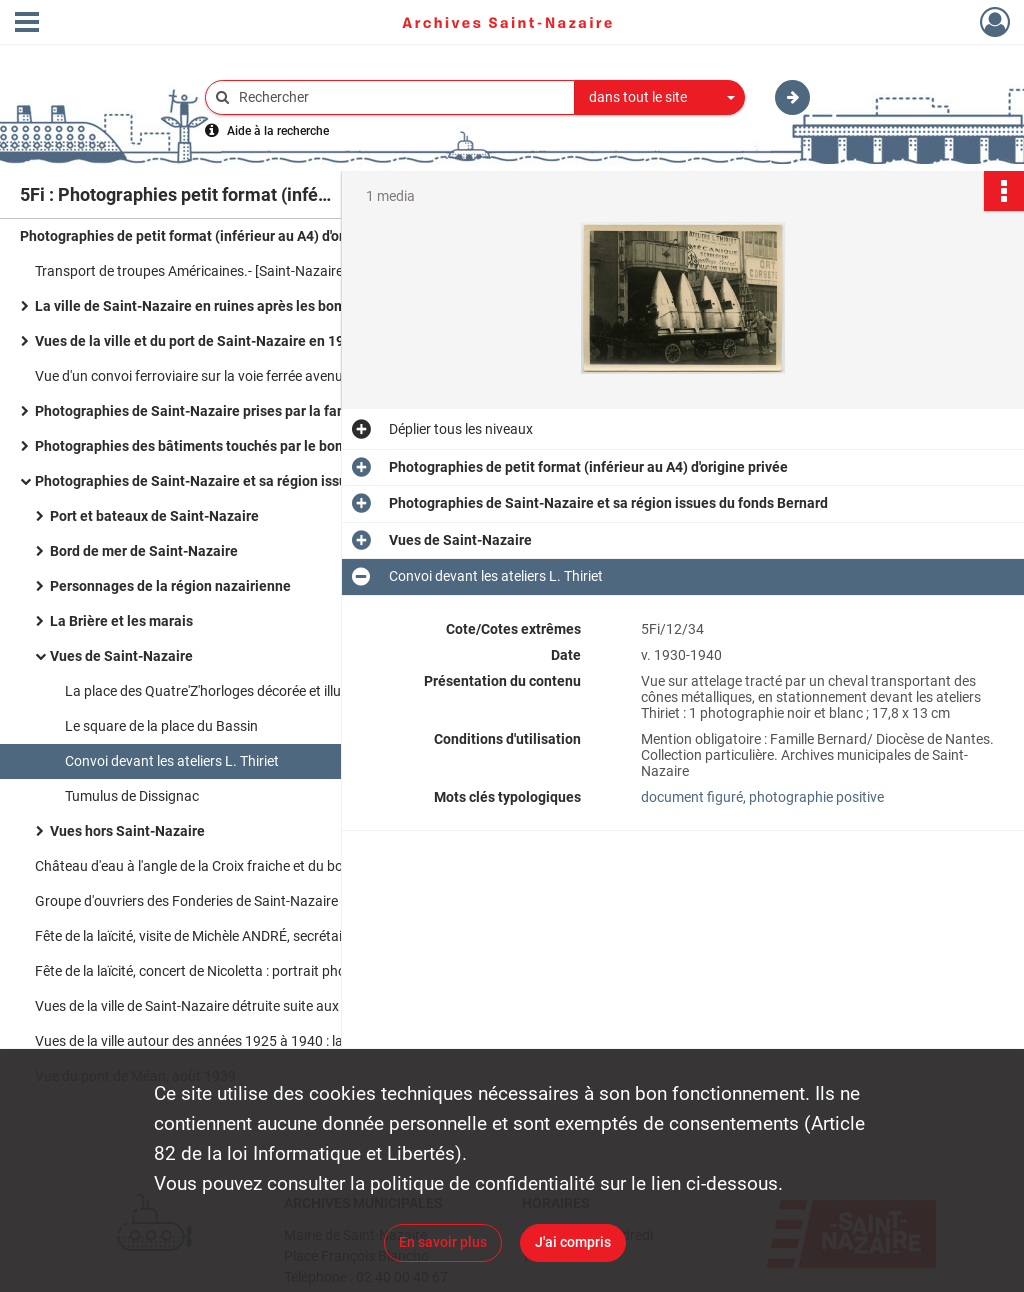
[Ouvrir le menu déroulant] (27, 24)
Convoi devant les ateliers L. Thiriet (172, 761)
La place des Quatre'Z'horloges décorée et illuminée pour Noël (253, 691)
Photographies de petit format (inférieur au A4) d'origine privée (219, 236)
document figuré (692, 797)
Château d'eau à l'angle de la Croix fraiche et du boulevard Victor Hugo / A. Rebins (235, 866)
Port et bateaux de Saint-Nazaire (154, 516)
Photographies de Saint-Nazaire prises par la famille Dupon (224, 411)
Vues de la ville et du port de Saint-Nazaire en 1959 (197, 341)
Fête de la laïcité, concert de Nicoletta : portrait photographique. (230, 971)
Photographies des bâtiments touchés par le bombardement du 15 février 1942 (235, 446)
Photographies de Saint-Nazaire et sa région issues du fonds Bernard (235, 481)
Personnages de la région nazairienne (170, 586)
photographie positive (816, 797)
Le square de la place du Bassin (161, 726)
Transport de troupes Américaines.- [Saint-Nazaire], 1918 (210, 271)
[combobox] (660, 98)
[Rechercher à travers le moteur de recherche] (400, 97)
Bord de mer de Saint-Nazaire (144, 551)
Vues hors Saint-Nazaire (127, 831)
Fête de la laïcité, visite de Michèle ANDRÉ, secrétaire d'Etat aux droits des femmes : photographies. (235, 936)
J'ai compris (573, 1242)
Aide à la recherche (278, 131)
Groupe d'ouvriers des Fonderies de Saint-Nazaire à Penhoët (219, 901)
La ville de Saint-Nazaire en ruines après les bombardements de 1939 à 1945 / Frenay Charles (235, 306)
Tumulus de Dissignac (132, 796)
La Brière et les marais (121, 621)
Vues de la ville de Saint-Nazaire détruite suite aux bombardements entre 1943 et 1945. (235, 1006)
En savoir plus (443, 1242)
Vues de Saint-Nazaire (121, 656)
